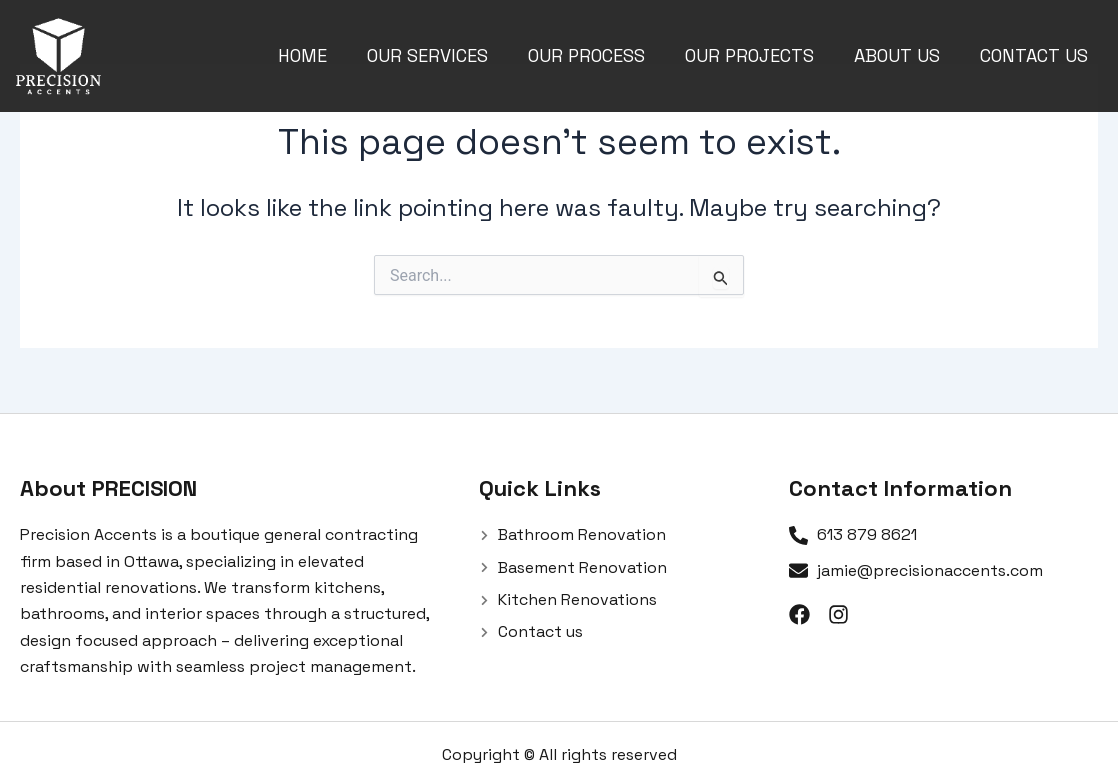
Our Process (586, 55)
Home (302, 55)
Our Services (427, 55)
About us (897, 55)
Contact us (1034, 55)
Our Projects (749, 55)
